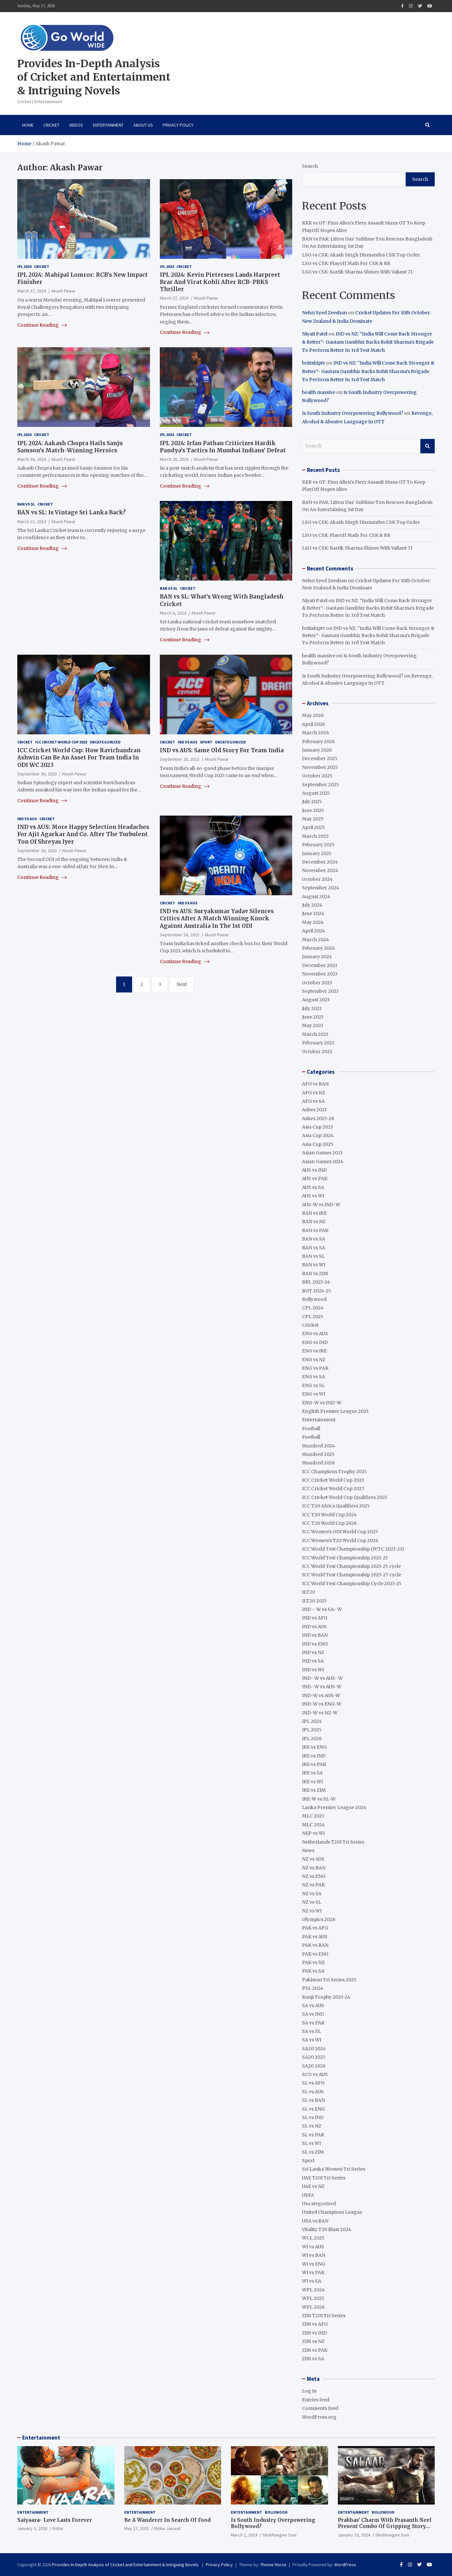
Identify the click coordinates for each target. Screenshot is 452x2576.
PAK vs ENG (315, 1954)
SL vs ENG (313, 2109)
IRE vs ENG (314, 1747)
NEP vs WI (313, 1833)
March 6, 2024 (173, 613)
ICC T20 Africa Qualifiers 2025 (336, 1506)
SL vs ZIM (313, 2152)
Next (181, 984)
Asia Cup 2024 (318, 1135)
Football (311, 1428)
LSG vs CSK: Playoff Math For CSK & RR (346, 263)
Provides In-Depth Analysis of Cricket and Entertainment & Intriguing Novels (93, 77)
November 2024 (320, 870)
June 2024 (313, 913)
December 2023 (319, 965)
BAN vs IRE (314, 1213)
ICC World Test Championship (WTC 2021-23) (353, 1549)
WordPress (345, 2565)
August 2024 (316, 896)
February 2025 (318, 845)
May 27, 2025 (136, 2528)
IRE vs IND (313, 1756)
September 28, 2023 (179, 759)
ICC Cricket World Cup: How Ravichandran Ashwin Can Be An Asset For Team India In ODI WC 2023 (79, 757)
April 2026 (313, 724)
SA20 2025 (313, 2057)
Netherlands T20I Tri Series (333, 1842)
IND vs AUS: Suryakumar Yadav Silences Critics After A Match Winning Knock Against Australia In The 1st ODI (217, 918)
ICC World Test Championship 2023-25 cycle (351, 1566)
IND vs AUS (187, 742)
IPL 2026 (312, 1738)
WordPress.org (319, 2417)
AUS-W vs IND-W (321, 1205)
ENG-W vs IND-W (321, 1403)
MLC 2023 (313, 1816)
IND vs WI (313, 1670)
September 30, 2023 (37, 774)
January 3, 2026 (32, 2528)
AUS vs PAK (314, 1178)
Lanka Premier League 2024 (334, 1807)
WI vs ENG (313, 2264)
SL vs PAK (313, 2135)
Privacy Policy (178, 125)
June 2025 (313, 810)
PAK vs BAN (315, 1945)
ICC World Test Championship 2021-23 (345, 1558)
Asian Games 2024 (322, 1161)
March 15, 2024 (31, 521)
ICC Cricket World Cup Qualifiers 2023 (344, 1497)
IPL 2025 (312, 1730)
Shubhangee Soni (279, 2535)
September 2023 (320, 991)
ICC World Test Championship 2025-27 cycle (351, 1575)
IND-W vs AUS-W (321, 1695)
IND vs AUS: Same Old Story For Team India (222, 750)
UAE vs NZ (313, 2186)
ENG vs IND (315, 1342)
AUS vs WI (313, 1196)
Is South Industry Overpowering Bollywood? (352, 413)
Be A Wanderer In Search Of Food (167, 2520)
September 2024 (320, 888)
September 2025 (320, 785)
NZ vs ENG (313, 1876)
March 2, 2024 (244, 2535)
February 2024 (318, 948)
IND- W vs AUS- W (322, 1678)
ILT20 (308, 1592)
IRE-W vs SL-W (319, 1799)
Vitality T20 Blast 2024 (326, 2229)
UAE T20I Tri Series (323, 2178)
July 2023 (312, 1008)
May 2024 (313, 922)
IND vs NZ (313, 1652)
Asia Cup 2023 (317, 1127)
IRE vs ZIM (314, 1790)
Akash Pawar (63, 291)
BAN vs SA (313, 1239)
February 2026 (318, 741)
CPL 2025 (312, 1316)
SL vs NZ (311, 2126)
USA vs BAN (315, 2221)
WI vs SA (311, 2281)
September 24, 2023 (179, 935)
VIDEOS (76, 125)
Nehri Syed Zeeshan (324, 313)
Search (310, 166)
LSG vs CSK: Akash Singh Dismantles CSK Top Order (361, 255)
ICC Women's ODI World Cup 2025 (340, 1532)
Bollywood (314, 1299)
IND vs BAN (315, 1635)
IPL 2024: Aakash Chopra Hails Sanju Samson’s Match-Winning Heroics (70, 447)
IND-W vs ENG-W (321, 1704)
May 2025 (313, 819)
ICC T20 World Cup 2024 (329, 1515)
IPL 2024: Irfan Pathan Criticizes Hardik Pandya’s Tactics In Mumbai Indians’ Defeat (223, 447)
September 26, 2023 (37, 850)
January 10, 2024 (354, 2535)
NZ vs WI (312, 1911)
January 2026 (317, 750)
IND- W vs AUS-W (321, 1687)
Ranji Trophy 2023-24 (326, 1997)
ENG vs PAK (315, 1368)
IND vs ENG (315, 1644)
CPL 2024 (313, 1308)
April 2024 (313, 931)
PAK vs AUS (314, 1937)
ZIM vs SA (313, 2359)
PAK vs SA (313, 1971)
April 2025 (313, 827)
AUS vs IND (314, 1170)
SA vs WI (311, 2040)
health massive (318, 392)
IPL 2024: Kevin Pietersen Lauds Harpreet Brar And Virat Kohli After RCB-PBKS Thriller (220, 282)
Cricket (51, 125)
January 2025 (317, 853)
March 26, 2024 (31, 459)
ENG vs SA (313, 1377)
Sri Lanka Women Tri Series (333, 2169)
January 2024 (317, 957)
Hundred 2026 (318, 1463)
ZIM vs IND (314, 2333)
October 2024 (317, 879)
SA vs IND (313, 2014)
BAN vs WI (313, 1265)
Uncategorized (105, 742)
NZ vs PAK (313, 1885)
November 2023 (320, 974)
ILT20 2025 (314, 1601)
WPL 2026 (313, 2307)
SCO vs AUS (315, 2074)
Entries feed (315, 2400)
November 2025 (320, 767)
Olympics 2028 (318, 1919)
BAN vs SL (26, 504)
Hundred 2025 (318, 1454)
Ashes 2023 (314, 1110)
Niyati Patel (314, 334)
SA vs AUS (313, 2005)
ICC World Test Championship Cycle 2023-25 (351, 1583)
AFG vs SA (313, 1101)
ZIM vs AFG (315, 2324)
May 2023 (312, 1025)
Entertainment (108, 125)
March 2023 (315, 1034)
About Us (143, 125)
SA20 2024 (314, 2049)
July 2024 (312, 905)
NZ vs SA (312, 1894)
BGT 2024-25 (316, 1291)
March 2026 (315, 733)
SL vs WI (311, 2143)
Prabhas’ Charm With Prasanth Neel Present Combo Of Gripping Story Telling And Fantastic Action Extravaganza (384, 2529)
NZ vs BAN (313, 1868)
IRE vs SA (312, 1773)
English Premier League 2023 (335, 1411)
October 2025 (317, 776)
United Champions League (332, 2212)
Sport (206, 742)
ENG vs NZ (313, 1360)
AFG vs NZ (313, 1093)
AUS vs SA (313, 1187)
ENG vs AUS (315, 1333)
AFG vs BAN (315, 1084)
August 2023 (316, 1000)
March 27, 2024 (31, 291)
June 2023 (313, 1017)
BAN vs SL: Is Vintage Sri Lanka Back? (71, 512)
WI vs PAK (313, 2272)
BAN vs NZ (313, 1222)
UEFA (308, 2195)
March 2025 (315, 836)
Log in (309, 2391)
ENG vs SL (313, 1385)
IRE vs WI (312, 1782)
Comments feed (320, 2408)
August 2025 (316, 793)
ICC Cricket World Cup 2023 (61, 742)
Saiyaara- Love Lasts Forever (54, 2520)
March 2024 (315, 940)
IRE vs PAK (314, 1764)
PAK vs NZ (313, 1962)
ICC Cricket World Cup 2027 (333, 1488)
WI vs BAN (313, 2255)
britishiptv (313, 363)
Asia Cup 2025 (317, 1144)
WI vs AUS (313, 2247)
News (308, 1850)
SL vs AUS (313, 2092)
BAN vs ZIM (315, 1273)
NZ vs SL (311, 1902)
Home (28, 125)
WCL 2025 (313, 2238)
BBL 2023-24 (316, 1282)
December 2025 (320, 758)
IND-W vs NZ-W (320, 1713)
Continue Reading (42, 325)
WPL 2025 (313, 2298)
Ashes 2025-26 (318, 1118)
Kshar (58, 2528)
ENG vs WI (313, 1394)
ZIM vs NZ (313, 2341)
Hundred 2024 (318, 1446)
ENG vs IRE (314, 1351)
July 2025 (312, 801)
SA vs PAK (313, 2023)
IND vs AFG (314, 1618)
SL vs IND (313, 2117)
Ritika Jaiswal (167, 2528)
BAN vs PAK (315, 1230)
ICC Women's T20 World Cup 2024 (340, 1540)
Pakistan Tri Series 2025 (329, 1980)
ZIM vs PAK (314, 2350)
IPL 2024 (24, 266)
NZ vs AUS (313, 1859)
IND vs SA (313, 1661)
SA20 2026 (314, 2066)
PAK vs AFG (315, 1928)
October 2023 (317, 983)
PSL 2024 (312, 1988)
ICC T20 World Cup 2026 (329, 1523)
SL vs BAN (313, 2100)
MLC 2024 (313, 1825)
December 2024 (320, 862)
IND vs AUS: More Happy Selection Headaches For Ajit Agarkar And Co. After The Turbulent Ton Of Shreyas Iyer (83, 834)
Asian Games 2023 (322, 1153)
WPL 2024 (313, 2290)
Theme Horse (273, 2565)
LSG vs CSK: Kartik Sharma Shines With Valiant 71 (357, 272)
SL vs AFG (313, 2083)
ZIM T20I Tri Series (323, 2315)
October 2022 (317, 1051)
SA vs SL (311, 2031)
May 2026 (313, 715)
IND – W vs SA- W (322, 1609)
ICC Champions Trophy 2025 (334, 1472)
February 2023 (318, 1043)
